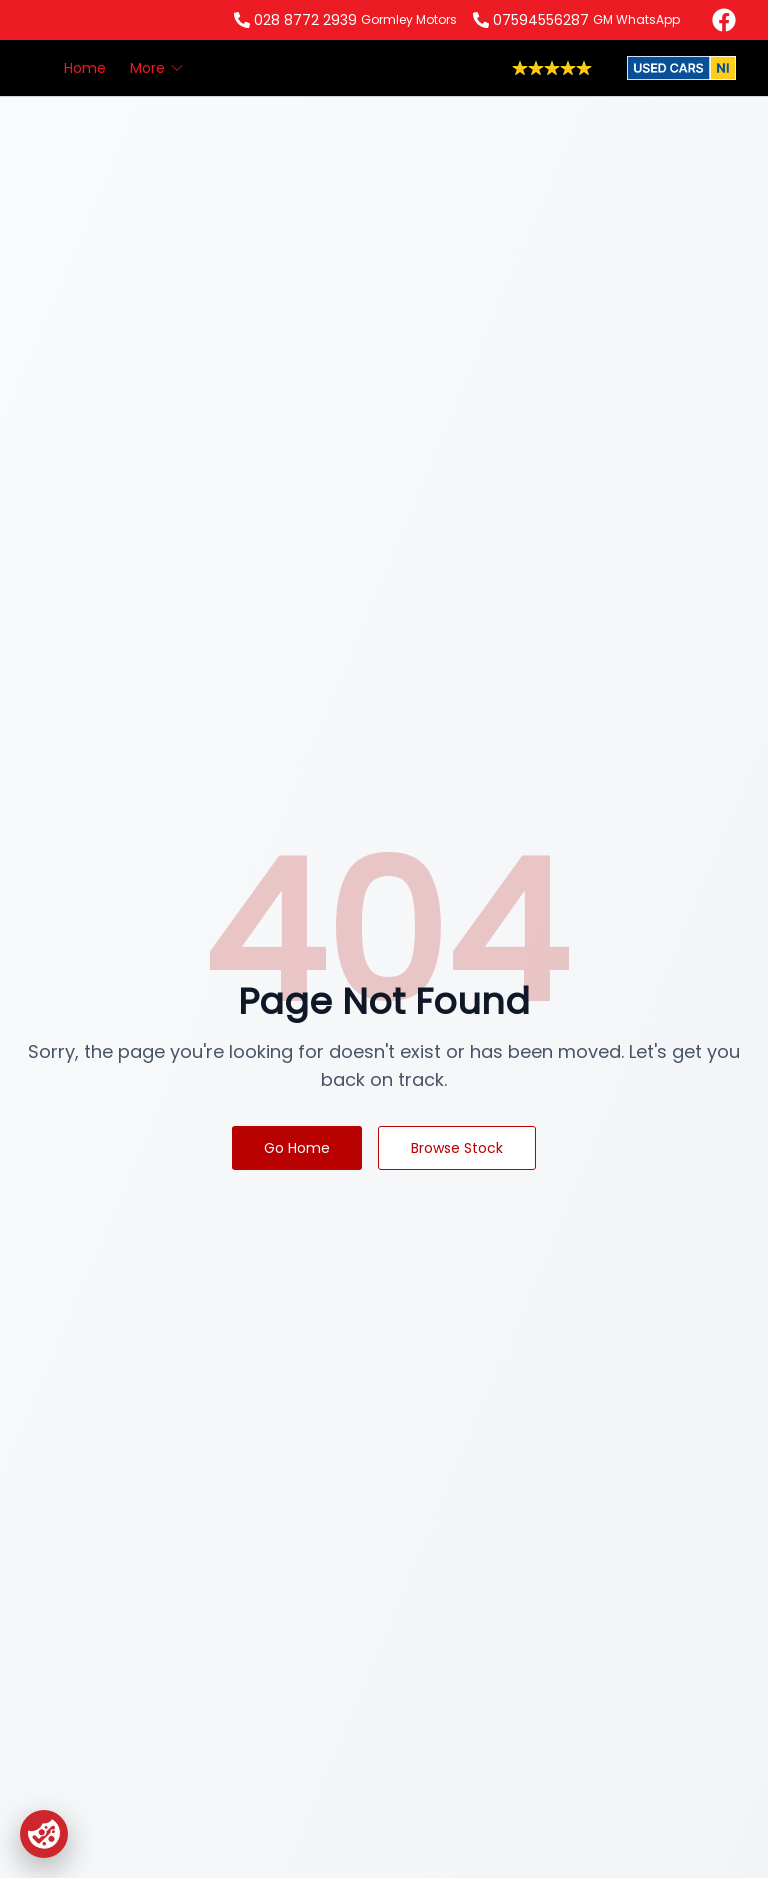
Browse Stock (457, 1148)
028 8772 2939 (305, 20)
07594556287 (541, 20)
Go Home (297, 1148)
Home (85, 68)
